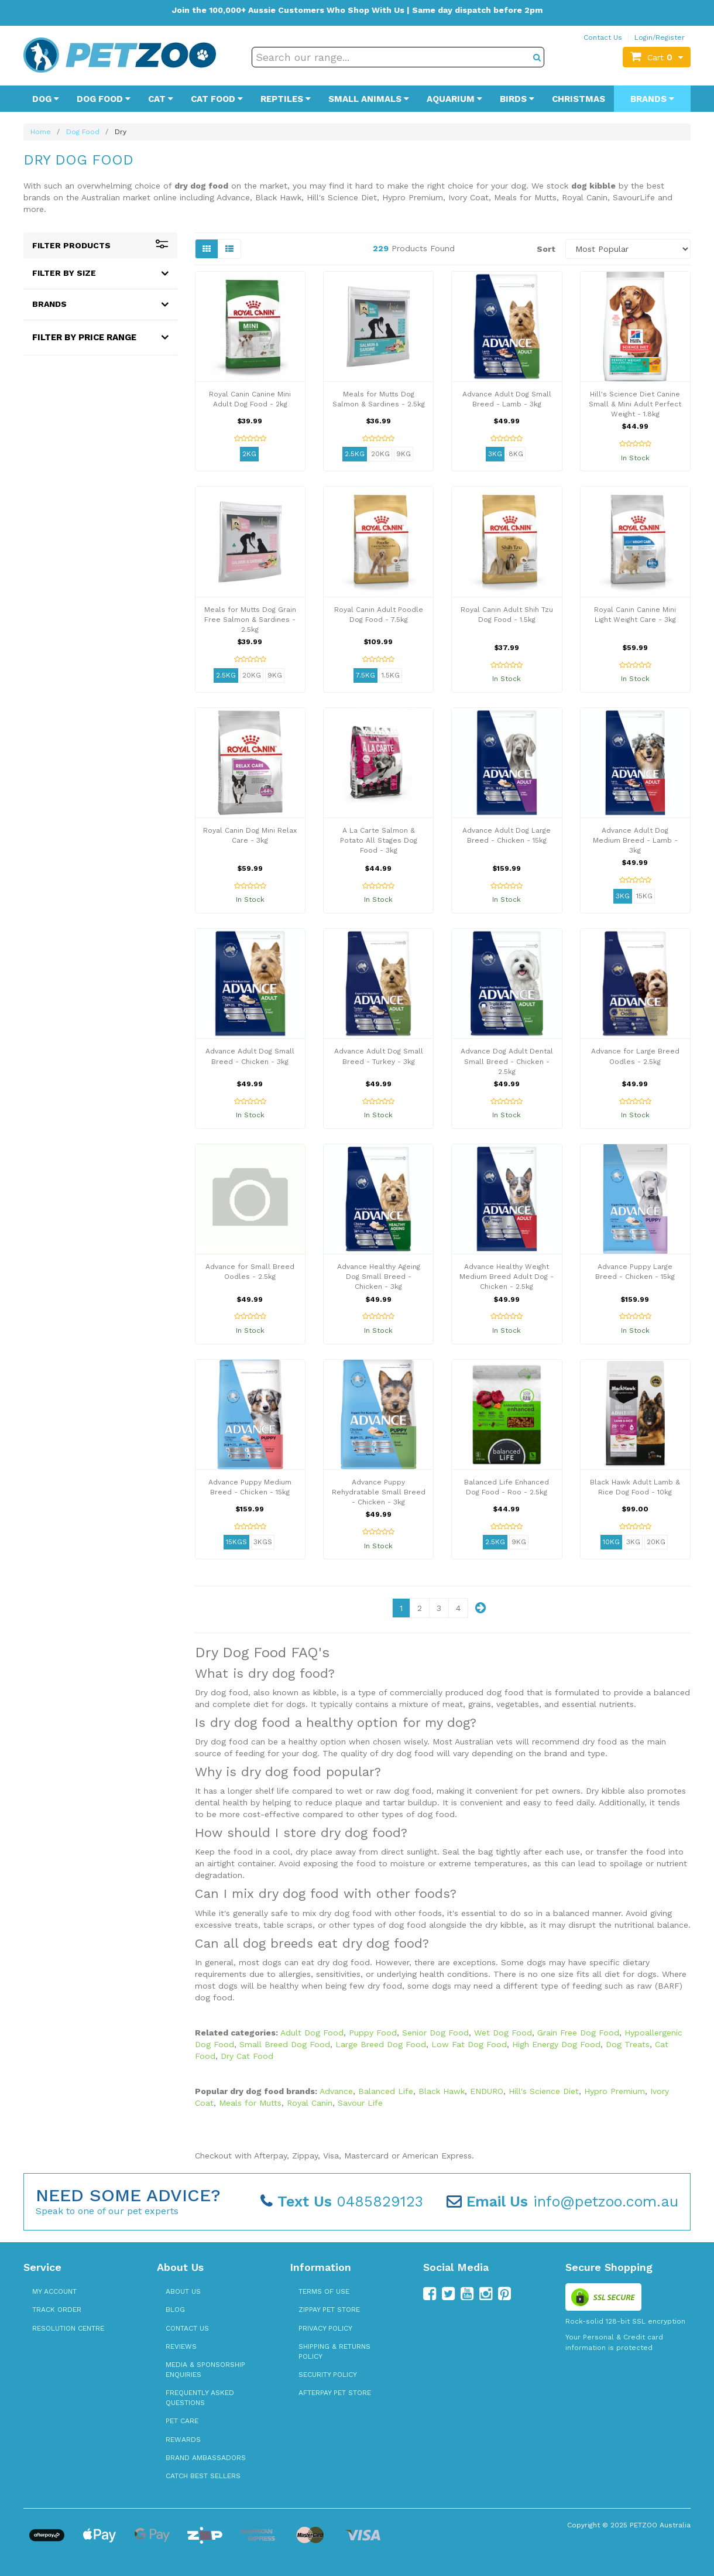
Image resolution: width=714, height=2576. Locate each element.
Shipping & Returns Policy (334, 2351)
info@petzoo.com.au (562, 2201)
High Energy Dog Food (556, 2044)
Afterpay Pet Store (334, 2393)
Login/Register (659, 37)
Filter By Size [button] (64, 273)
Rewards (183, 2439)
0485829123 (341, 2201)
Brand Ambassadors (206, 2458)
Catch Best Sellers (203, 2476)
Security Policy (327, 2374)
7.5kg (365, 675)
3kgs (262, 1542)
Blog (175, 2309)
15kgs (236, 1542)
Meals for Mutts (250, 2103)
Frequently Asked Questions (200, 2398)
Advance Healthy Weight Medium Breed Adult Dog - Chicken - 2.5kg (506, 1277)
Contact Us (602, 37)
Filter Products (100, 245)
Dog (45, 99)
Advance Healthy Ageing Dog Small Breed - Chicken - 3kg (378, 1277)
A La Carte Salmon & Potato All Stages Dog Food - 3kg (378, 840)
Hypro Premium (614, 2091)
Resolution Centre (68, 2328)
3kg (495, 454)
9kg (403, 454)
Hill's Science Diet (544, 2091)
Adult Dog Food (312, 2032)
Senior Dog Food (435, 2032)
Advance (336, 2091)
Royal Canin (309, 2103)
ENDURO (486, 2091)
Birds (517, 99)
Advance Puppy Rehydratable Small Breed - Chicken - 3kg (378, 1492)
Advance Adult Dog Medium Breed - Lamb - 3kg (635, 840)
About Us (183, 2291)
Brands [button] (49, 304)
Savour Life (360, 2103)
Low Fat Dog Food (469, 2044)
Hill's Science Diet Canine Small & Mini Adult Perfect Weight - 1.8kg (635, 404)
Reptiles (285, 99)
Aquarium (454, 99)
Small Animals (368, 99)
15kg (644, 896)
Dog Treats (628, 2044)
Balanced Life (385, 2091)
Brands (652, 99)
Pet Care (182, 2421)
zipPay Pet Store (329, 2309)
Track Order (56, 2309)
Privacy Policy (325, 2328)
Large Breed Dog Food (380, 2044)
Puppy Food (373, 2032)
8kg (516, 454)
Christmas (578, 99)
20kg (380, 454)
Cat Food (217, 99)
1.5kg (391, 675)
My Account (54, 2291)
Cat (160, 99)
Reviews (181, 2346)
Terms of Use (323, 2291)
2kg (249, 454)
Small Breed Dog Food (284, 2044)
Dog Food (104, 99)
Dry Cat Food (247, 2056)
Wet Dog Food (503, 2032)
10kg (611, 1542)
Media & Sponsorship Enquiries (205, 2370)
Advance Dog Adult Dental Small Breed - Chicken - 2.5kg (507, 1061)
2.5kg (355, 454)
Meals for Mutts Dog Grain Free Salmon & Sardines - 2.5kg (250, 619)
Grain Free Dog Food (578, 2032)
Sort (546, 249)
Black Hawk (441, 2091)
